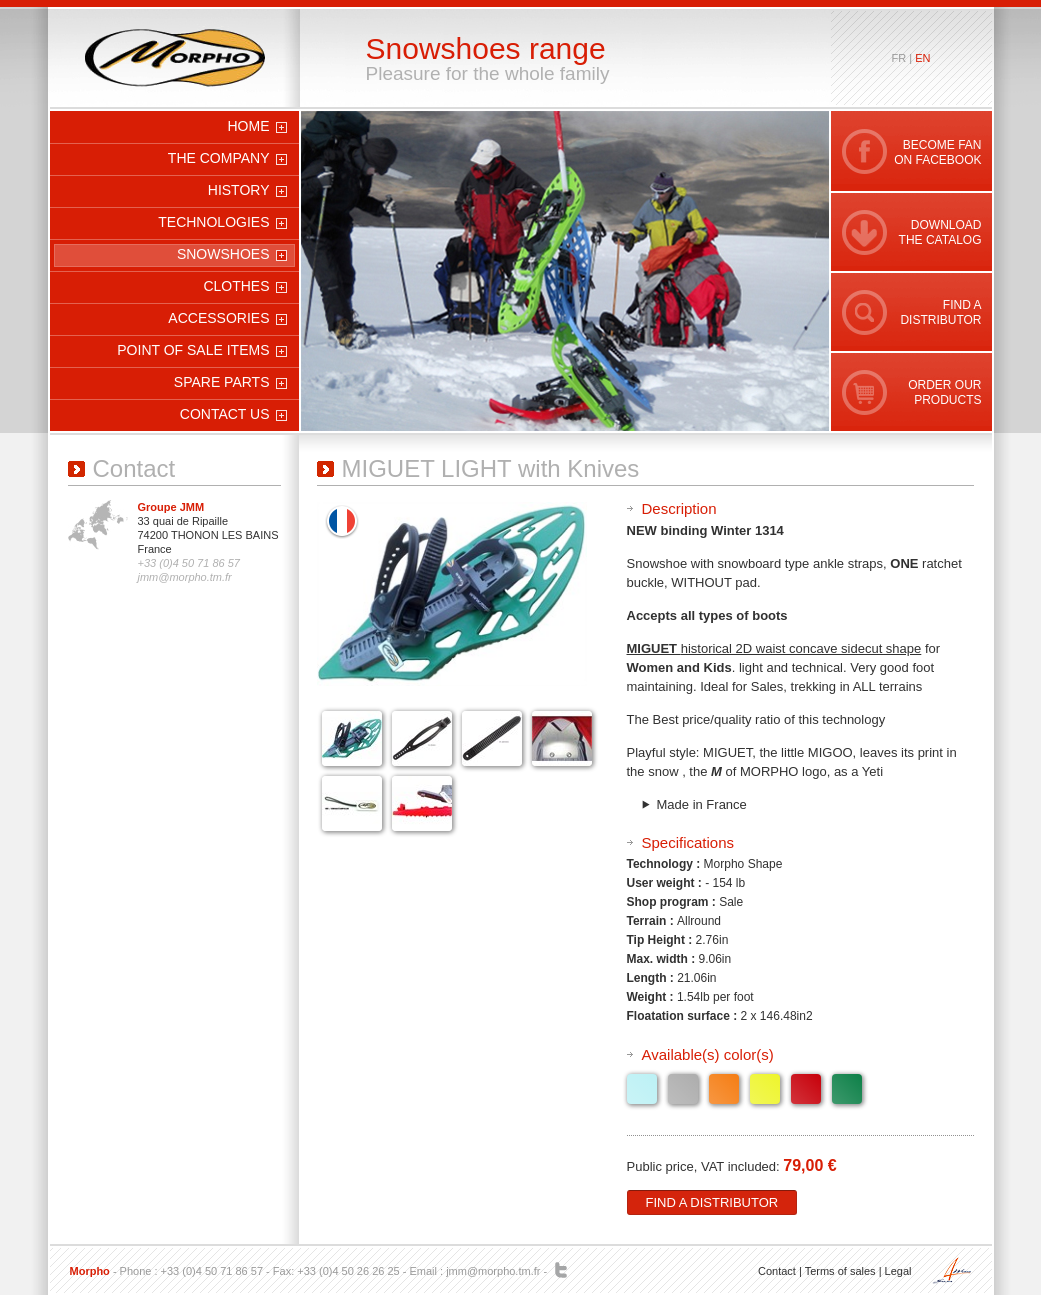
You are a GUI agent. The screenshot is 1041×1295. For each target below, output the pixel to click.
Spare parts (222, 382)
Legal (898, 1271)
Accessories (218, 318)
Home (249, 126)
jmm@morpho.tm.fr (493, 1271)
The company (219, 158)
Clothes (236, 286)
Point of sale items (193, 350)
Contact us (225, 414)
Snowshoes (223, 254)
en (922, 58)
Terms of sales (840, 1271)
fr (899, 58)
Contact (777, 1271)
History (239, 190)
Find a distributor (712, 1202)
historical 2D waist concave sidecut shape (801, 648)
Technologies (213, 222)
